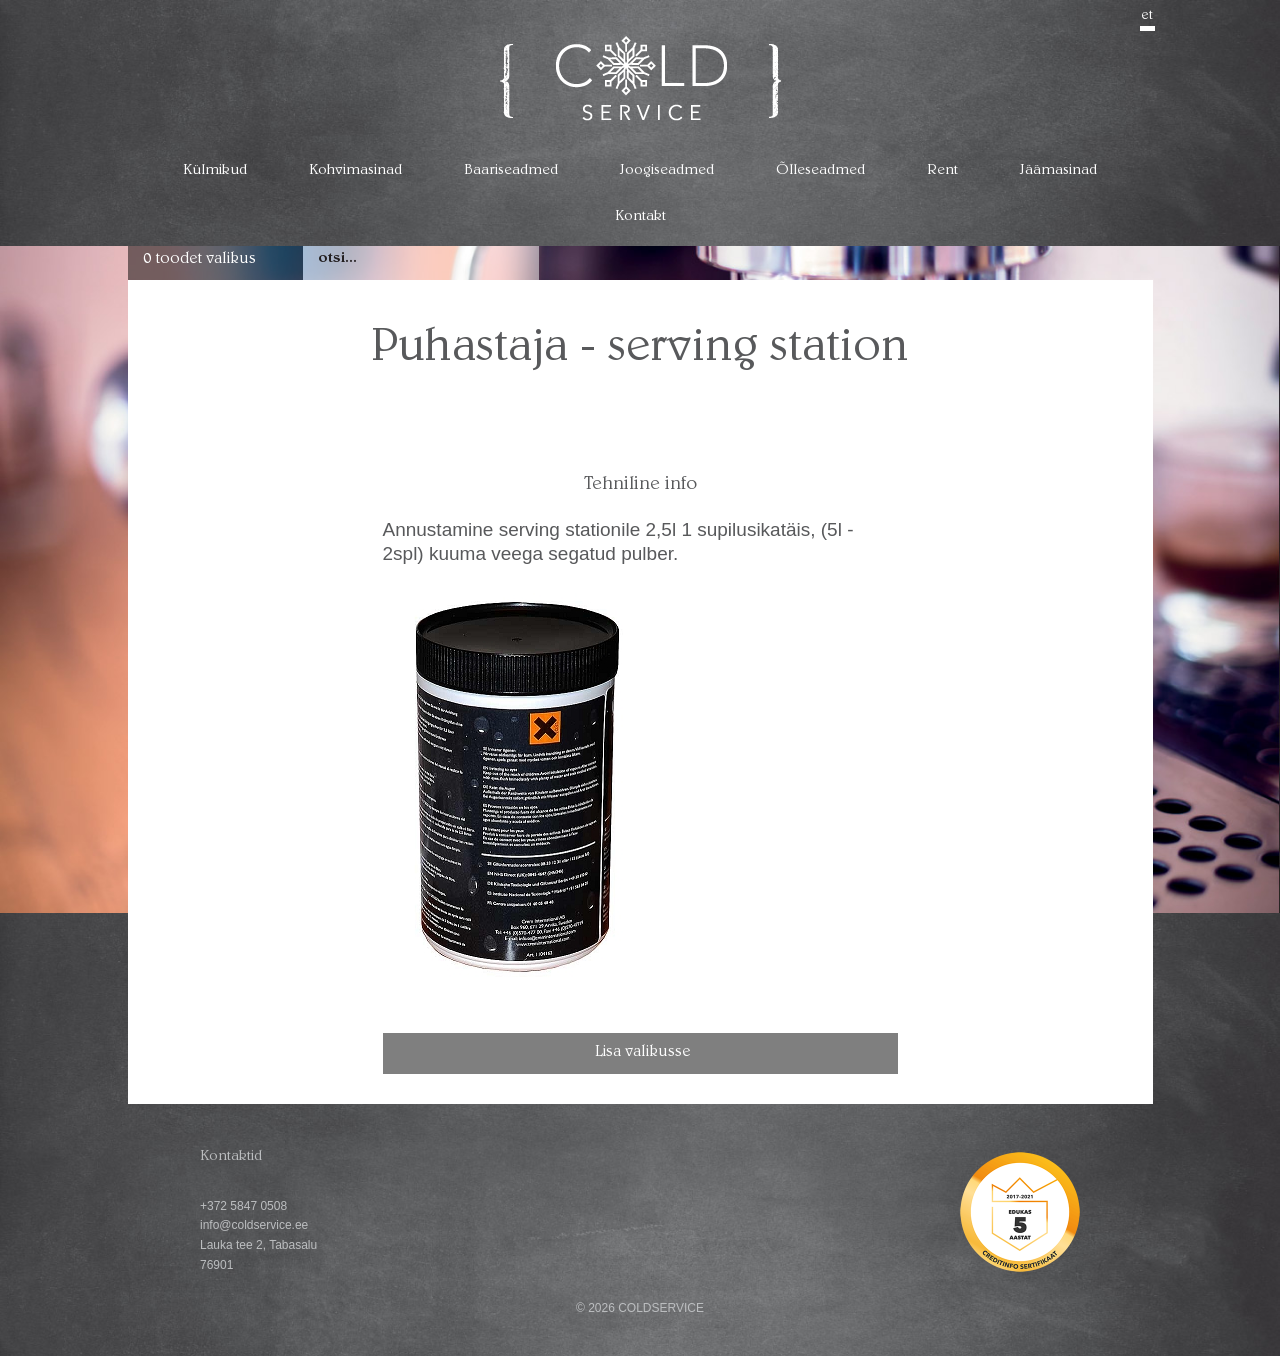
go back (1120, 316)
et (1147, 16)
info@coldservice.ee (254, 1225)
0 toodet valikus (199, 260)
